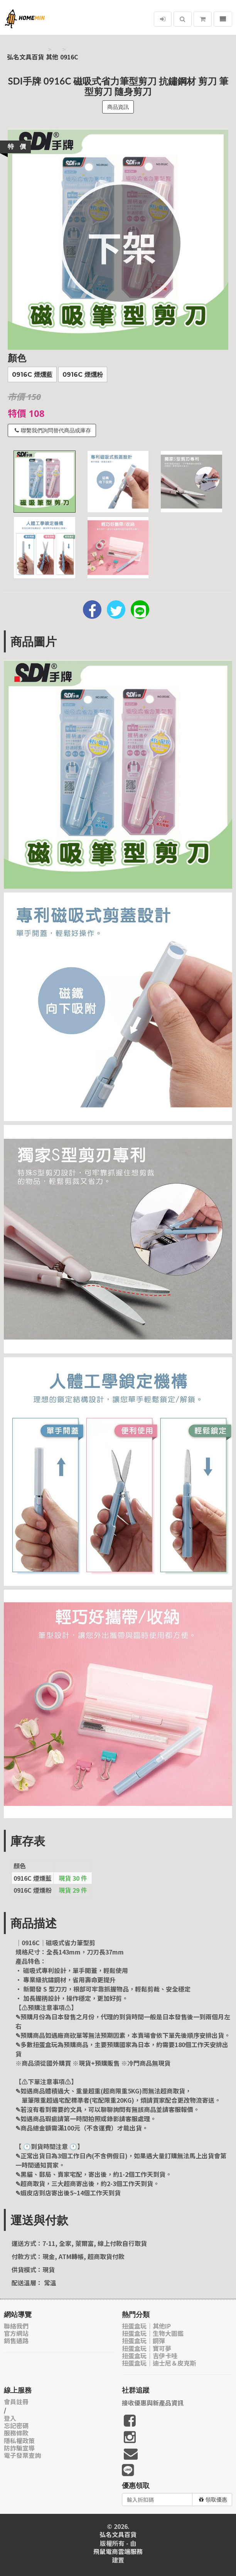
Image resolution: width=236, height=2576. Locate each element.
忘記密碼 (16, 2425)
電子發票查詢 (22, 2455)
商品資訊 (118, 106)
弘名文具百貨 (25, 57)
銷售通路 (16, 2340)
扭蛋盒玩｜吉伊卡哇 (149, 2355)
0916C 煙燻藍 (32, 374)
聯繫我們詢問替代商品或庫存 (53, 430)
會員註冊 (16, 2401)
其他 (52, 57)
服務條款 (16, 2433)
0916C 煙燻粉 (82, 374)
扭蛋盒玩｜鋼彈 (143, 2340)
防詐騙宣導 (19, 2448)
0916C (69, 57)
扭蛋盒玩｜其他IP (146, 2326)
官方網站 (16, 2333)
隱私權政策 (19, 2440)
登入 (10, 2418)
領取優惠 (213, 2499)
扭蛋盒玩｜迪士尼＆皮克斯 (159, 2363)
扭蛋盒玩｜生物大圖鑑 (153, 2333)
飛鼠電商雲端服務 (118, 2551)
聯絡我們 (16, 2326)
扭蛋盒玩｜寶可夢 (146, 2348)
